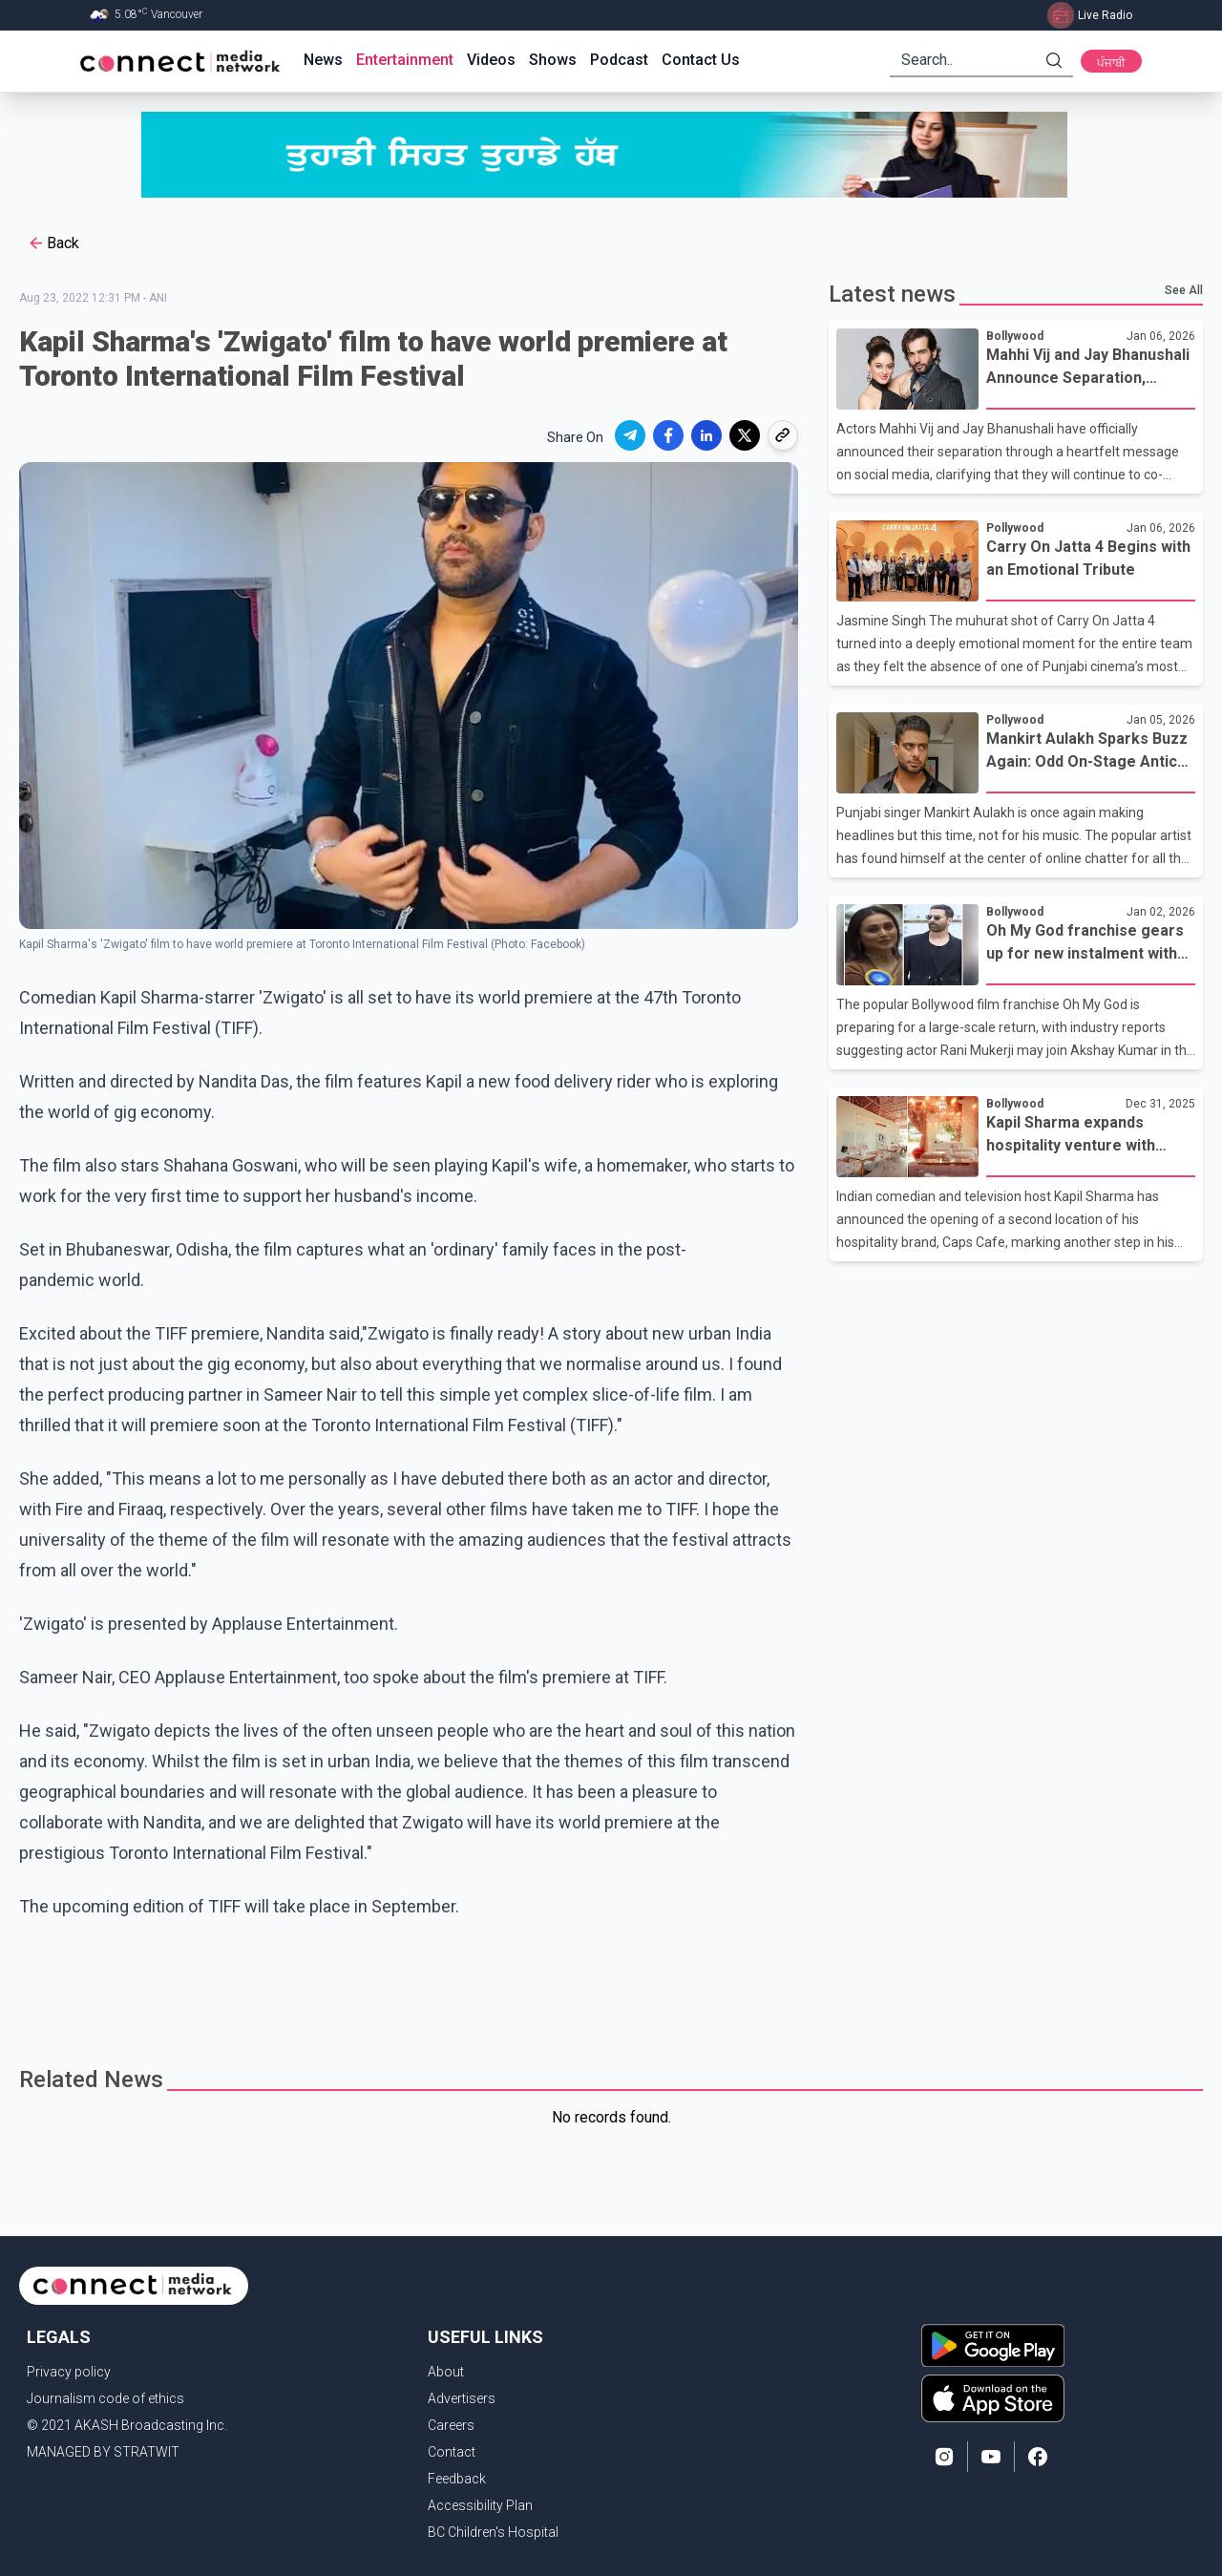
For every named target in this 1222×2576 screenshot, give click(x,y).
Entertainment (404, 60)
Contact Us (701, 60)
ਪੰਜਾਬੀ (1111, 63)
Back (53, 243)
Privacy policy (69, 2371)
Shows (553, 60)
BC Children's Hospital (493, 2532)
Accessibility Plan (480, 2505)
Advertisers (461, 2398)
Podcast (619, 60)
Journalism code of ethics (105, 2398)
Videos (491, 60)
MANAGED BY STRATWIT (103, 2452)
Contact (451, 2452)
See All (1184, 290)
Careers (451, 2425)
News (323, 60)
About (446, 2371)
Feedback (457, 2478)
